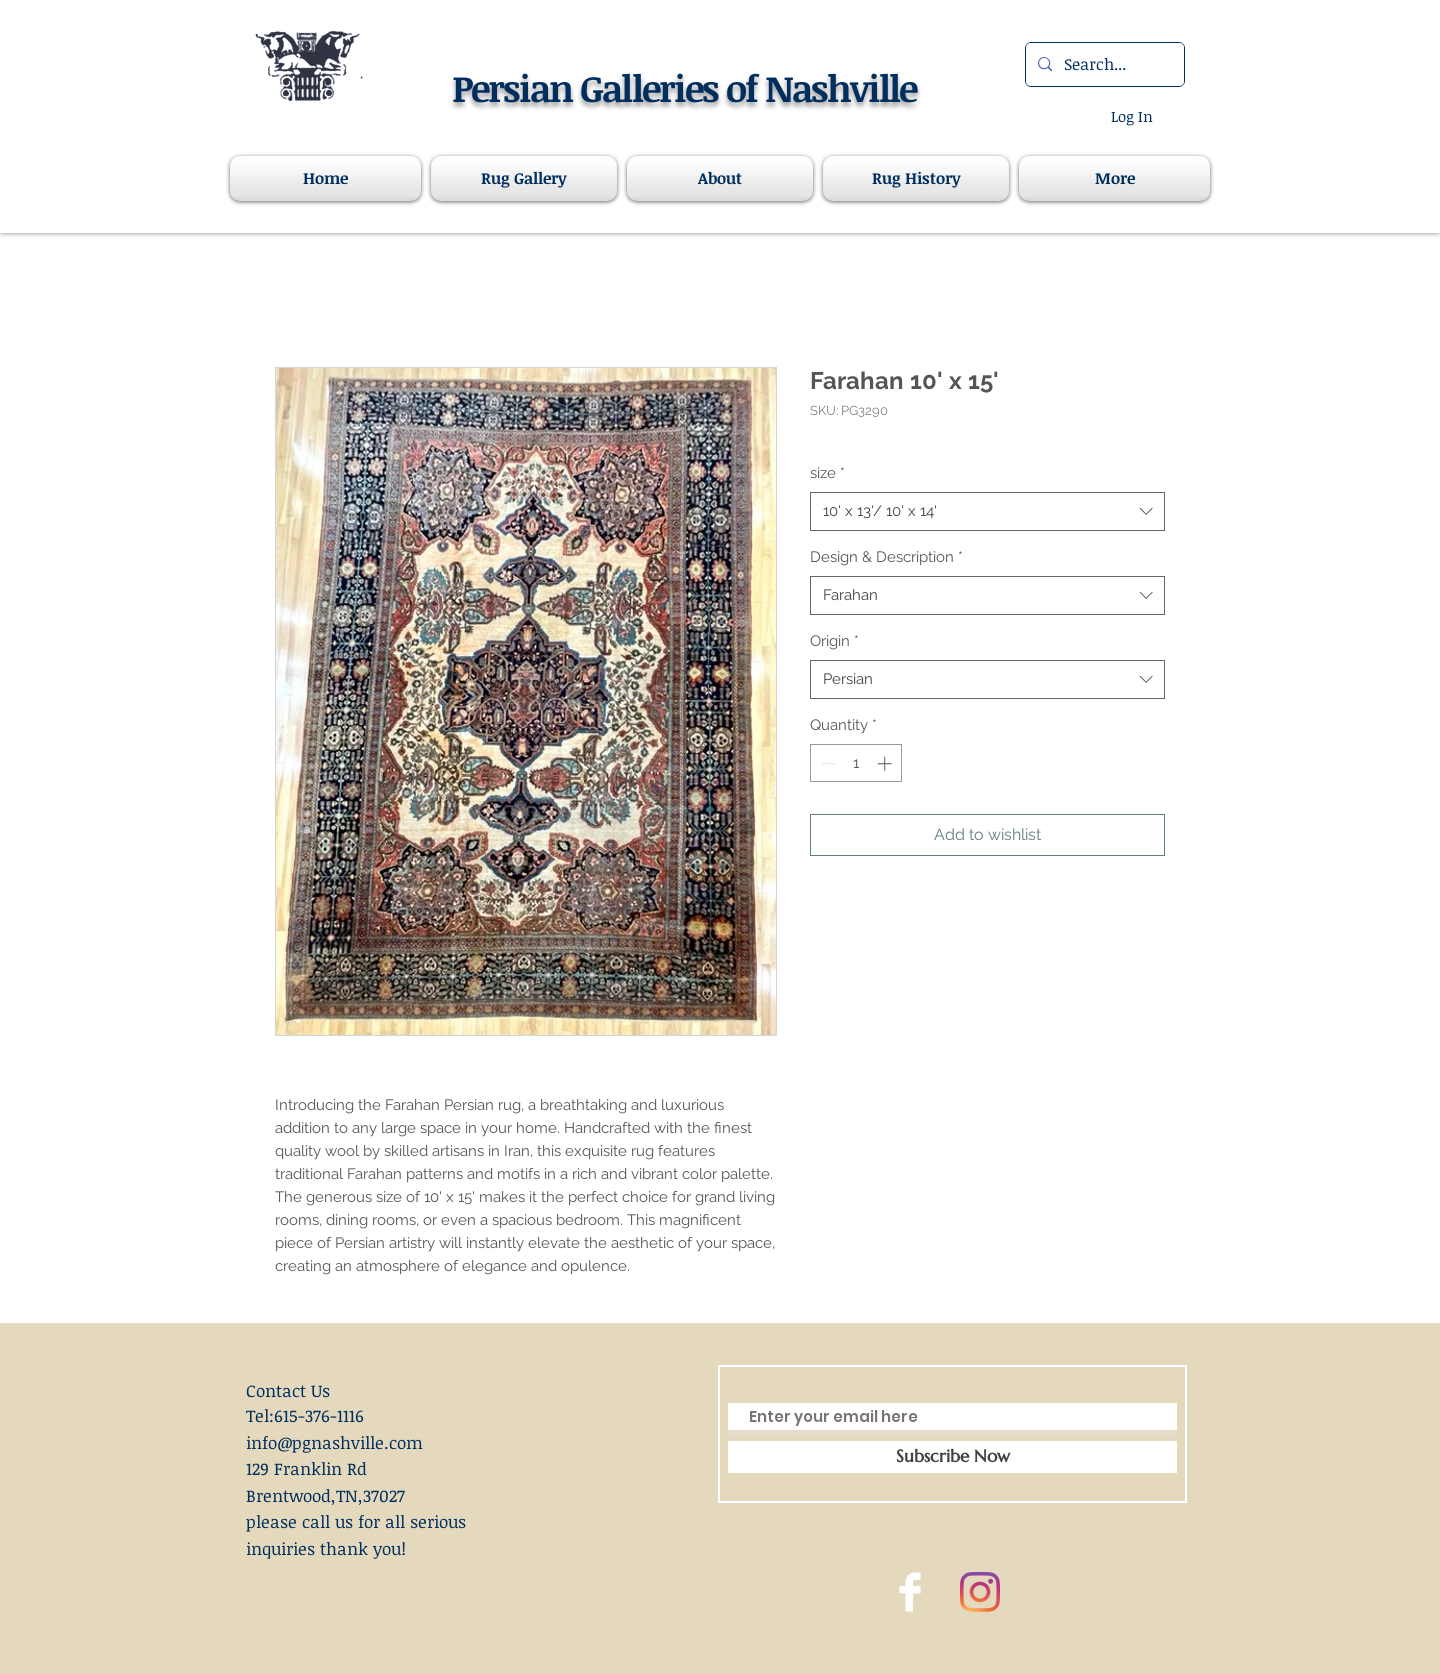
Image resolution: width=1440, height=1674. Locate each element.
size (827, 473)
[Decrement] (826, 763)
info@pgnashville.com (334, 1442)
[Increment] (886, 763)
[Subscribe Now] (952, 1457)
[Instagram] (980, 1592)
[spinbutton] (856, 763)
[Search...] (1103, 64)
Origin (834, 641)
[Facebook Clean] (910, 1592)
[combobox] (987, 511)
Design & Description (886, 557)
